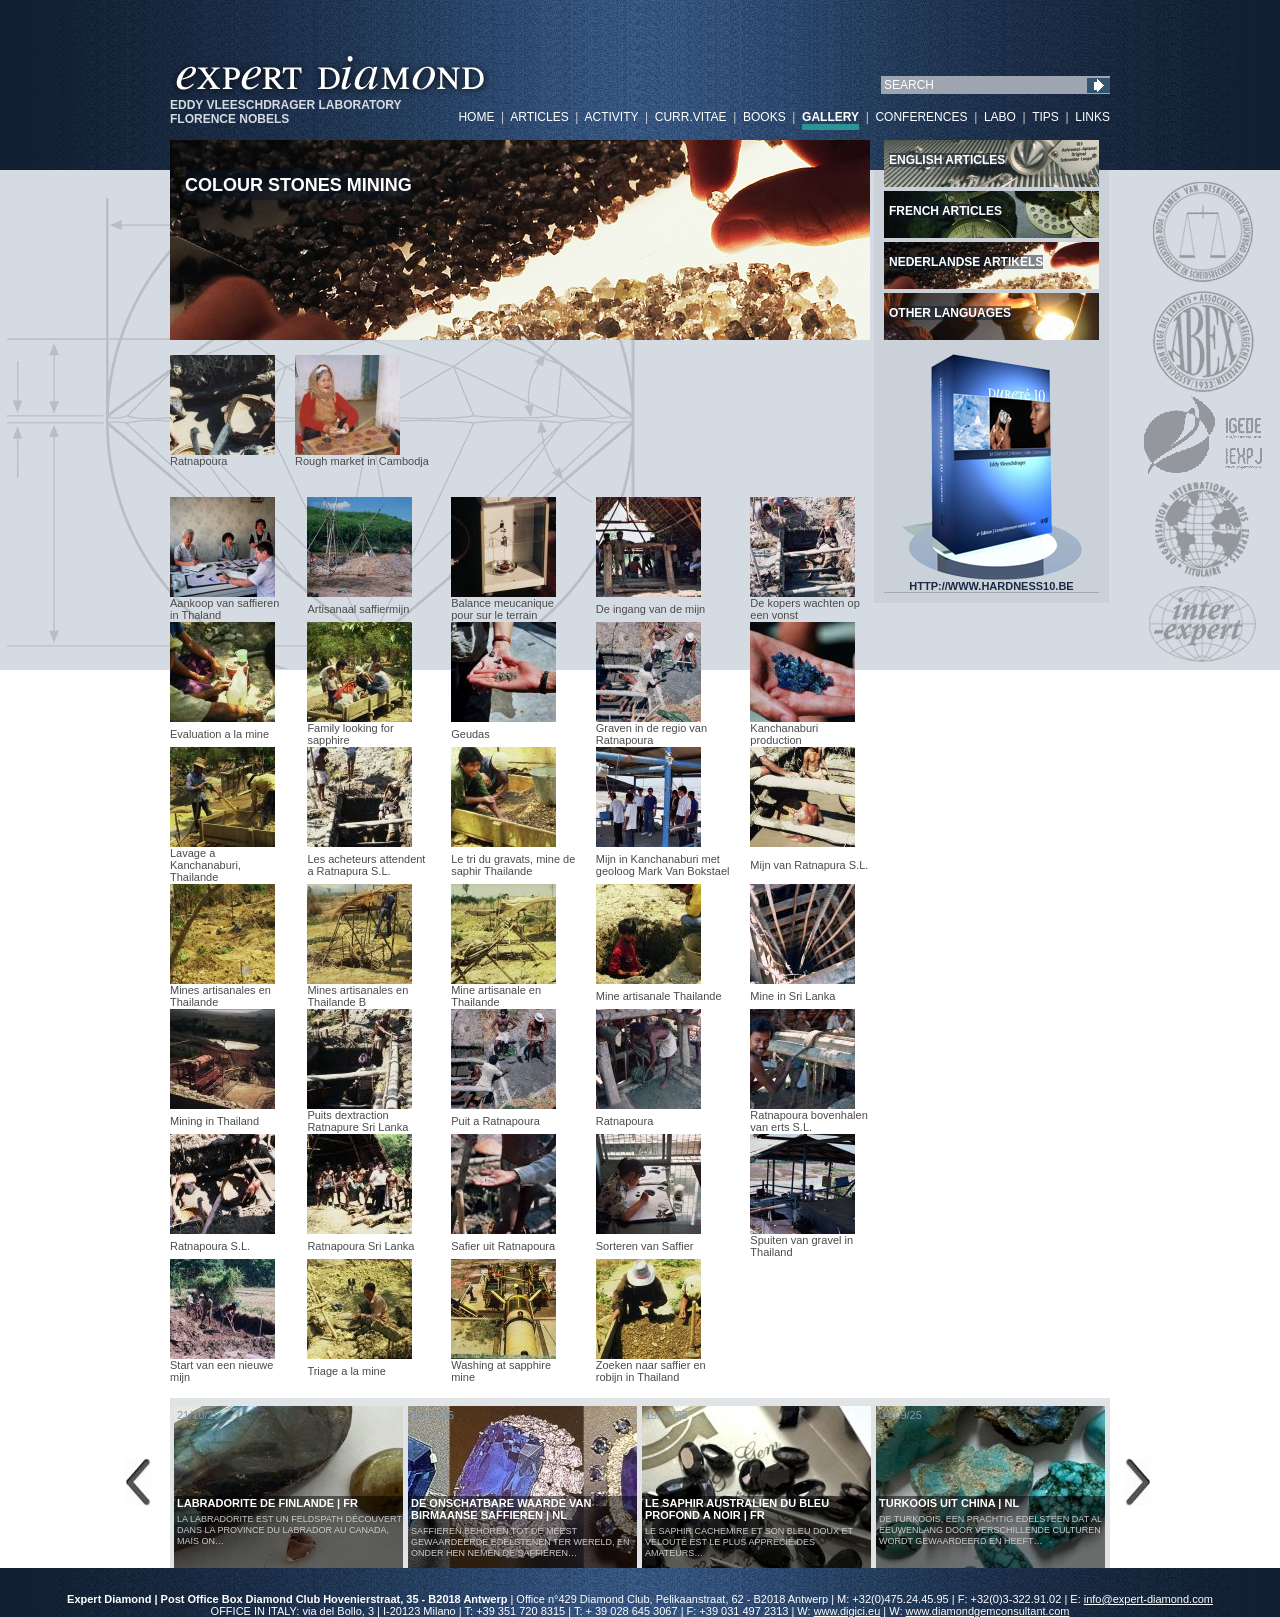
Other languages (950, 313)
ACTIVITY (611, 117)
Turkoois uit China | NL (949, 1503)
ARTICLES (539, 117)
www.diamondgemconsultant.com (988, 1611)
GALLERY (830, 117)
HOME (476, 117)
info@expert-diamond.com (1148, 1599)
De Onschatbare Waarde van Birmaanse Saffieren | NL (501, 1509)
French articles (945, 211)
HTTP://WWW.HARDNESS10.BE (992, 581)
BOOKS (764, 117)
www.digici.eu (847, 1611)
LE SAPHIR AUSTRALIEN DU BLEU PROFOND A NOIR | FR (737, 1509)
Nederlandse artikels (966, 262)
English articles (947, 160)
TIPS (1045, 117)
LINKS (1092, 117)
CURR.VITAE (691, 117)
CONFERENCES (921, 117)
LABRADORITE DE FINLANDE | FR (267, 1503)
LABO (1000, 117)
